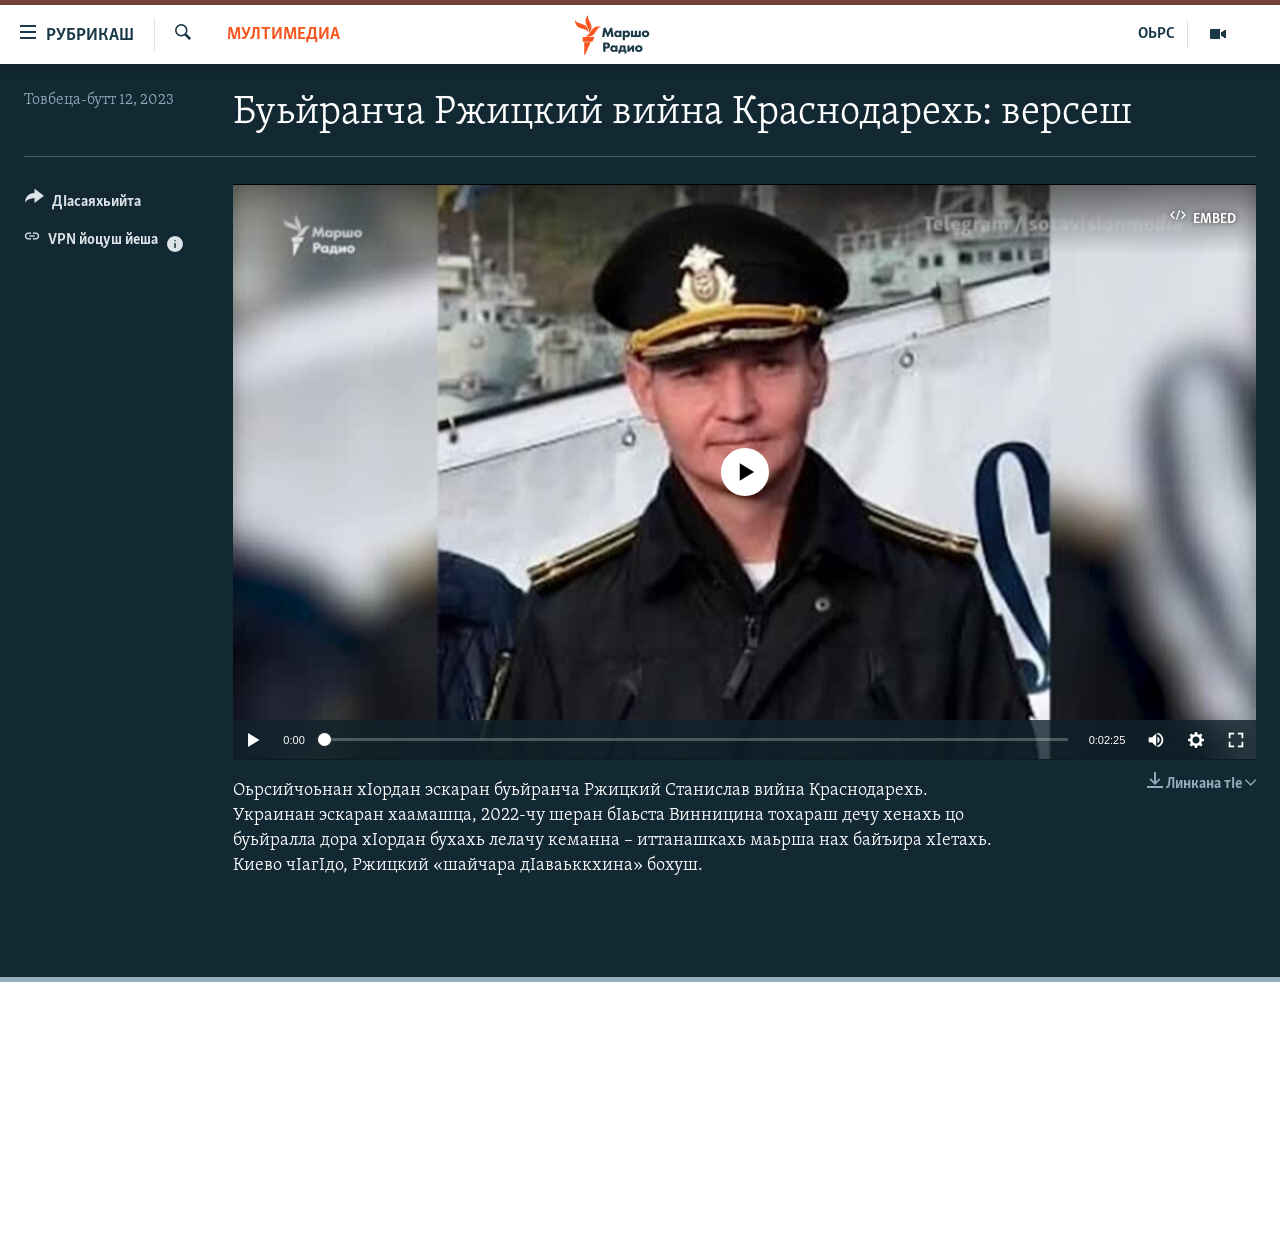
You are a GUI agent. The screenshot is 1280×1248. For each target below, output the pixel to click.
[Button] (83, 204)
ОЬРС (1156, 34)
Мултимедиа (283, 34)
